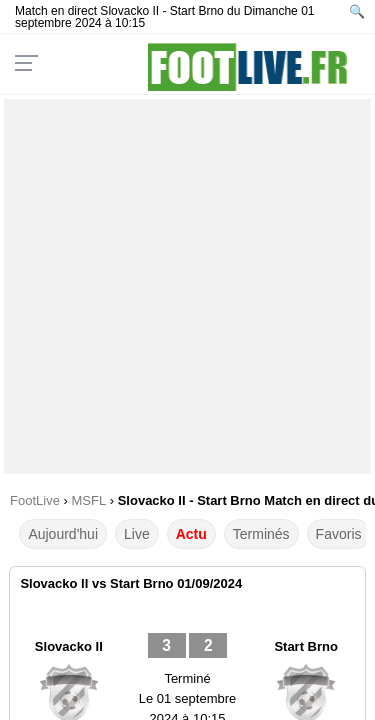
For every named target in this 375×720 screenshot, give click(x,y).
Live (137, 534)
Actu (191, 534)
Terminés (261, 534)
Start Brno (306, 646)
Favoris (339, 534)
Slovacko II (69, 646)
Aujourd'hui (63, 534)
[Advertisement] (187, 286)
